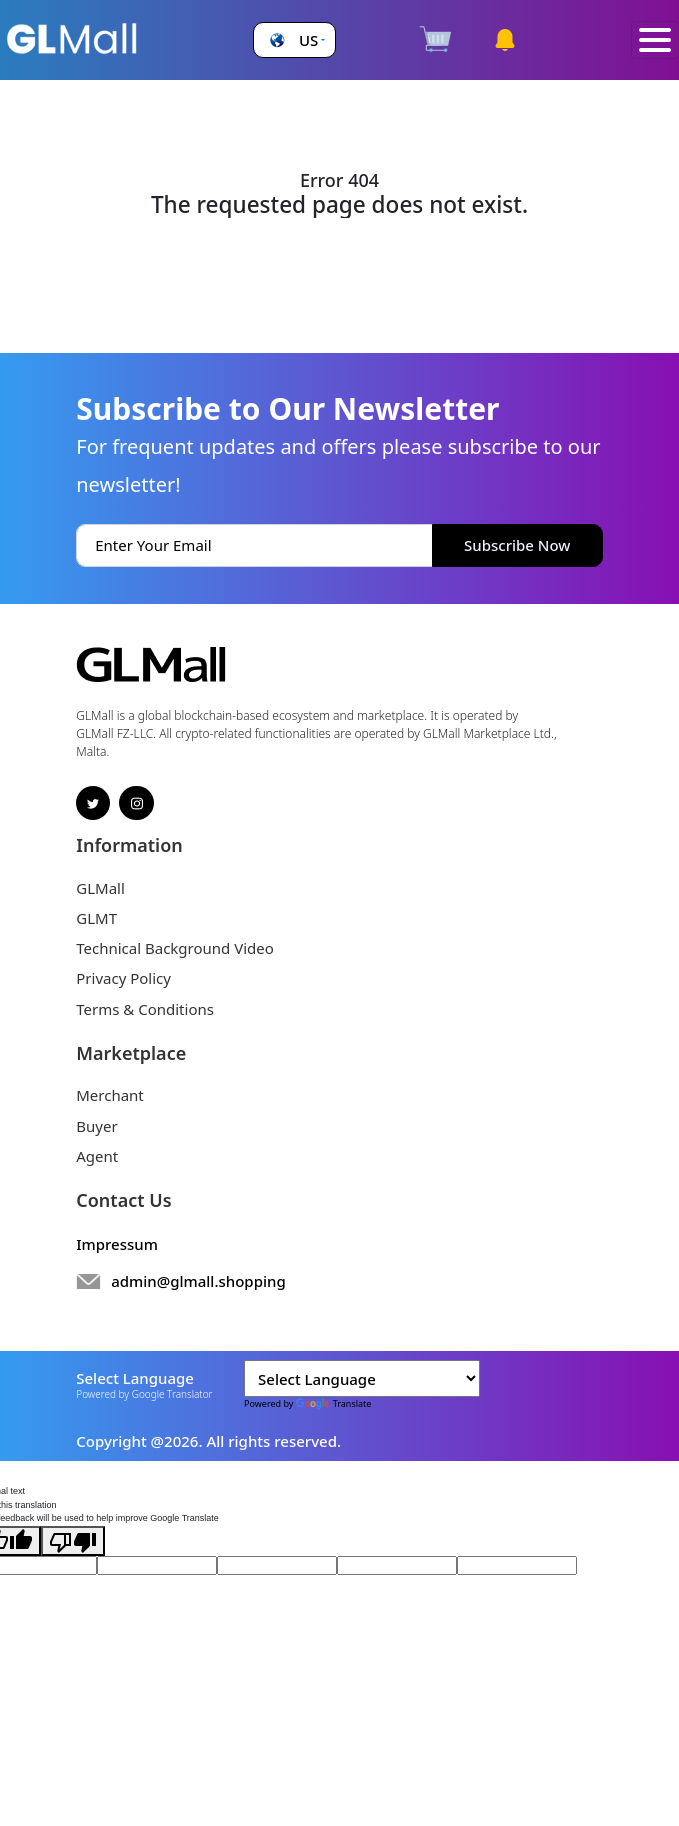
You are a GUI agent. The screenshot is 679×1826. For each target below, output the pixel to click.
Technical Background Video (175, 948)
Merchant (110, 1095)
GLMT (96, 918)
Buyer (96, 1126)
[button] (295, 40)
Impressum (117, 1244)
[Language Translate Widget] (362, 1379)
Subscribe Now (517, 545)
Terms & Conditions (145, 1009)
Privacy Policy (123, 978)
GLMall (100, 888)
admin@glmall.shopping (198, 1281)
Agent (97, 1156)
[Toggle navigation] (655, 40)
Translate (334, 1403)
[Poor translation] (73, 1541)
